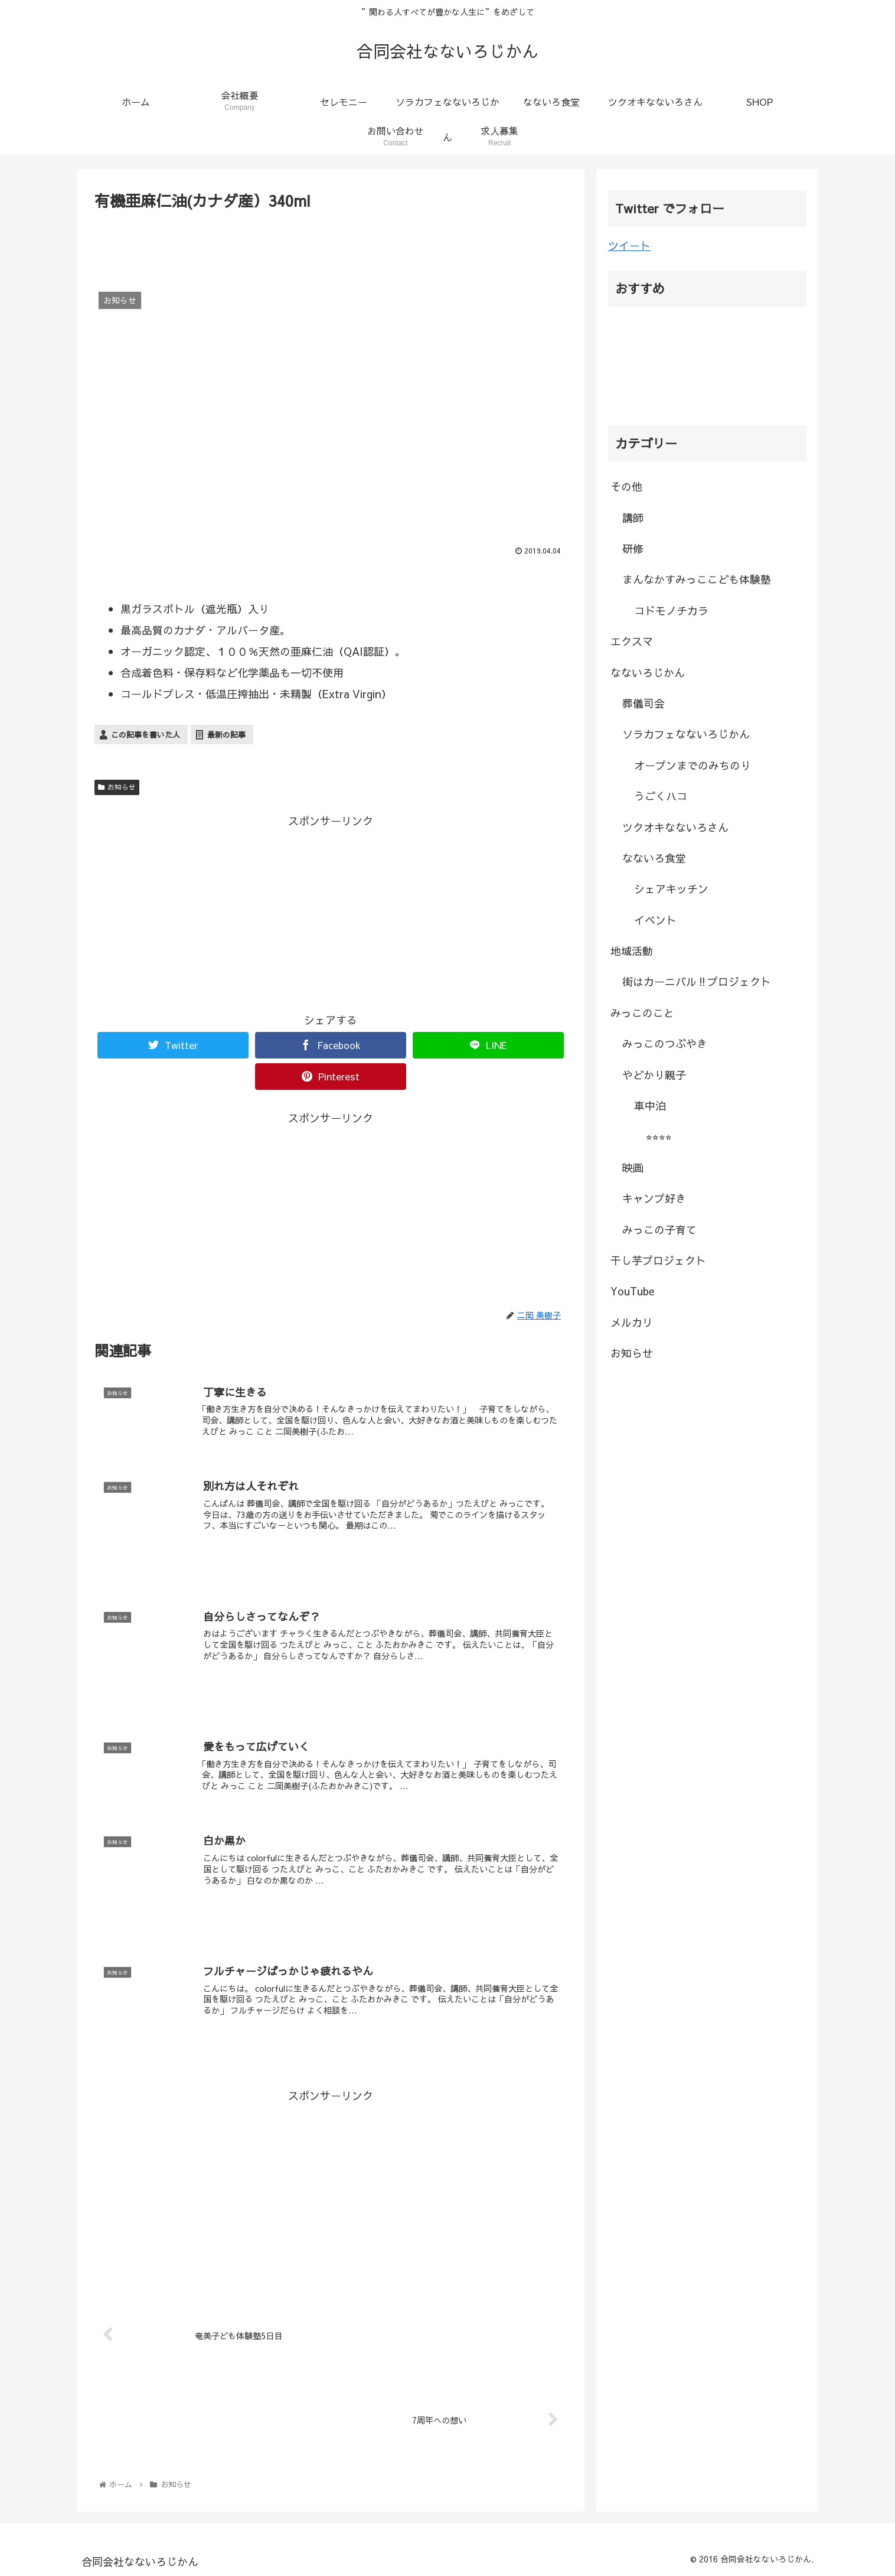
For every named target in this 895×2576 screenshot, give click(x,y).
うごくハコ (660, 796)
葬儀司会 (643, 703)
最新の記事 (226, 735)
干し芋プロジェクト (658, 1260)
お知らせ (117, 787)
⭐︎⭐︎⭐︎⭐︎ (659, 1136)
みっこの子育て (659, 1229)
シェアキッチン (671, 888)
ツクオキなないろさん (675, 827)
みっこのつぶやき (664, 1043)
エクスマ (631, 641)
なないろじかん (647, 672)
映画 (633, 1167)
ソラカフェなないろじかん (686, 734)
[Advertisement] (330, 246)
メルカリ (631, 1322)
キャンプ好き (654, 1198)
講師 (633, 517)
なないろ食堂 (654, 858)
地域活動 (631, 950)
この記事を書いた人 (145, 735)
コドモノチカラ (671, 610)
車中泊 (650, 1105)
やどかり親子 (654, 1074)
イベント (655, 920)
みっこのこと (642, 1012)
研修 (633, 548)
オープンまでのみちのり (692, 765)
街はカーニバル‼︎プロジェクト (696, 981)
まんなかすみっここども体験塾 (696, 579)
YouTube (632, 1291)
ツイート (629, 245)
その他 (626, 486)
